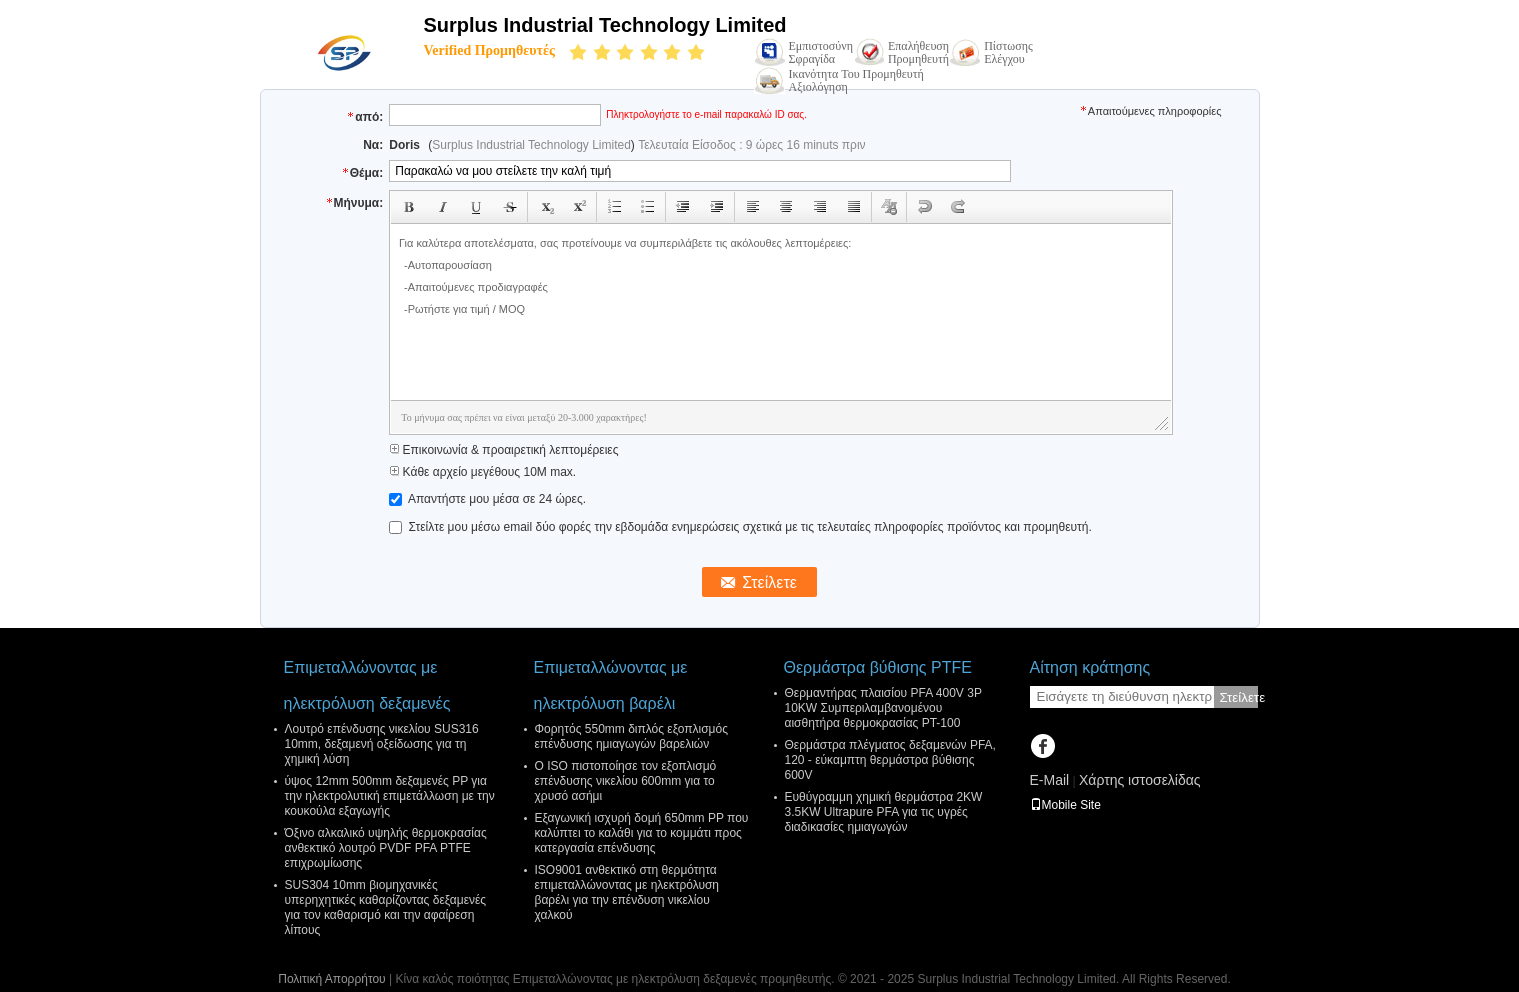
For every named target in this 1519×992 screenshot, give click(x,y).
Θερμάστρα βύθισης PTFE (878, 667)
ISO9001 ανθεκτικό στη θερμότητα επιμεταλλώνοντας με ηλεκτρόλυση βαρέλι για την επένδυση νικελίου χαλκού (627, 892)
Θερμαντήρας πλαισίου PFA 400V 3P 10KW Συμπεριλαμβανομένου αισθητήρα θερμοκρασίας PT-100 (883, 708)
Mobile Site (1065, 805)
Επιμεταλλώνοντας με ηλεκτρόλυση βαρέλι (611, 685)
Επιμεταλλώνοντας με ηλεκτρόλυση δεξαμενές (367, 685)
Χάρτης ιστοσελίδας (1140, 780)
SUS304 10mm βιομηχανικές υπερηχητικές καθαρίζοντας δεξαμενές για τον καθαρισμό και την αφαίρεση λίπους (386, 907)
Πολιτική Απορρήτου (331, 979)
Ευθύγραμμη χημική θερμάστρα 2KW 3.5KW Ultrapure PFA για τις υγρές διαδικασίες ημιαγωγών (884, 812)
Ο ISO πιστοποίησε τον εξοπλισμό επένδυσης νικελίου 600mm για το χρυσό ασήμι (626, 781)
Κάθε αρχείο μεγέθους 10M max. (482, 472)
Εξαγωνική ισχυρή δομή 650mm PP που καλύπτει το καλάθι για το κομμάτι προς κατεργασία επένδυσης (642, 833)
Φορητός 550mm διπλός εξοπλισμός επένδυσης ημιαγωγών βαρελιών (632, 736)
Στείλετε (1239, 697)
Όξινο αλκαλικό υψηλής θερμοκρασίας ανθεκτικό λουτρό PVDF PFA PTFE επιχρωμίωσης (386, 848)
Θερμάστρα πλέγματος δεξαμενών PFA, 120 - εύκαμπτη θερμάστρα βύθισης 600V (890, 760)
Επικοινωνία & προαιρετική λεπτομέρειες (503, 450)
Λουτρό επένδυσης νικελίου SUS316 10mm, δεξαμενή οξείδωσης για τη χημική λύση (382, 744)
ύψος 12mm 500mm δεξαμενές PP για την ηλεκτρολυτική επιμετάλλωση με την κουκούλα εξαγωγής (390, 796)
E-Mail (1050, 780)
